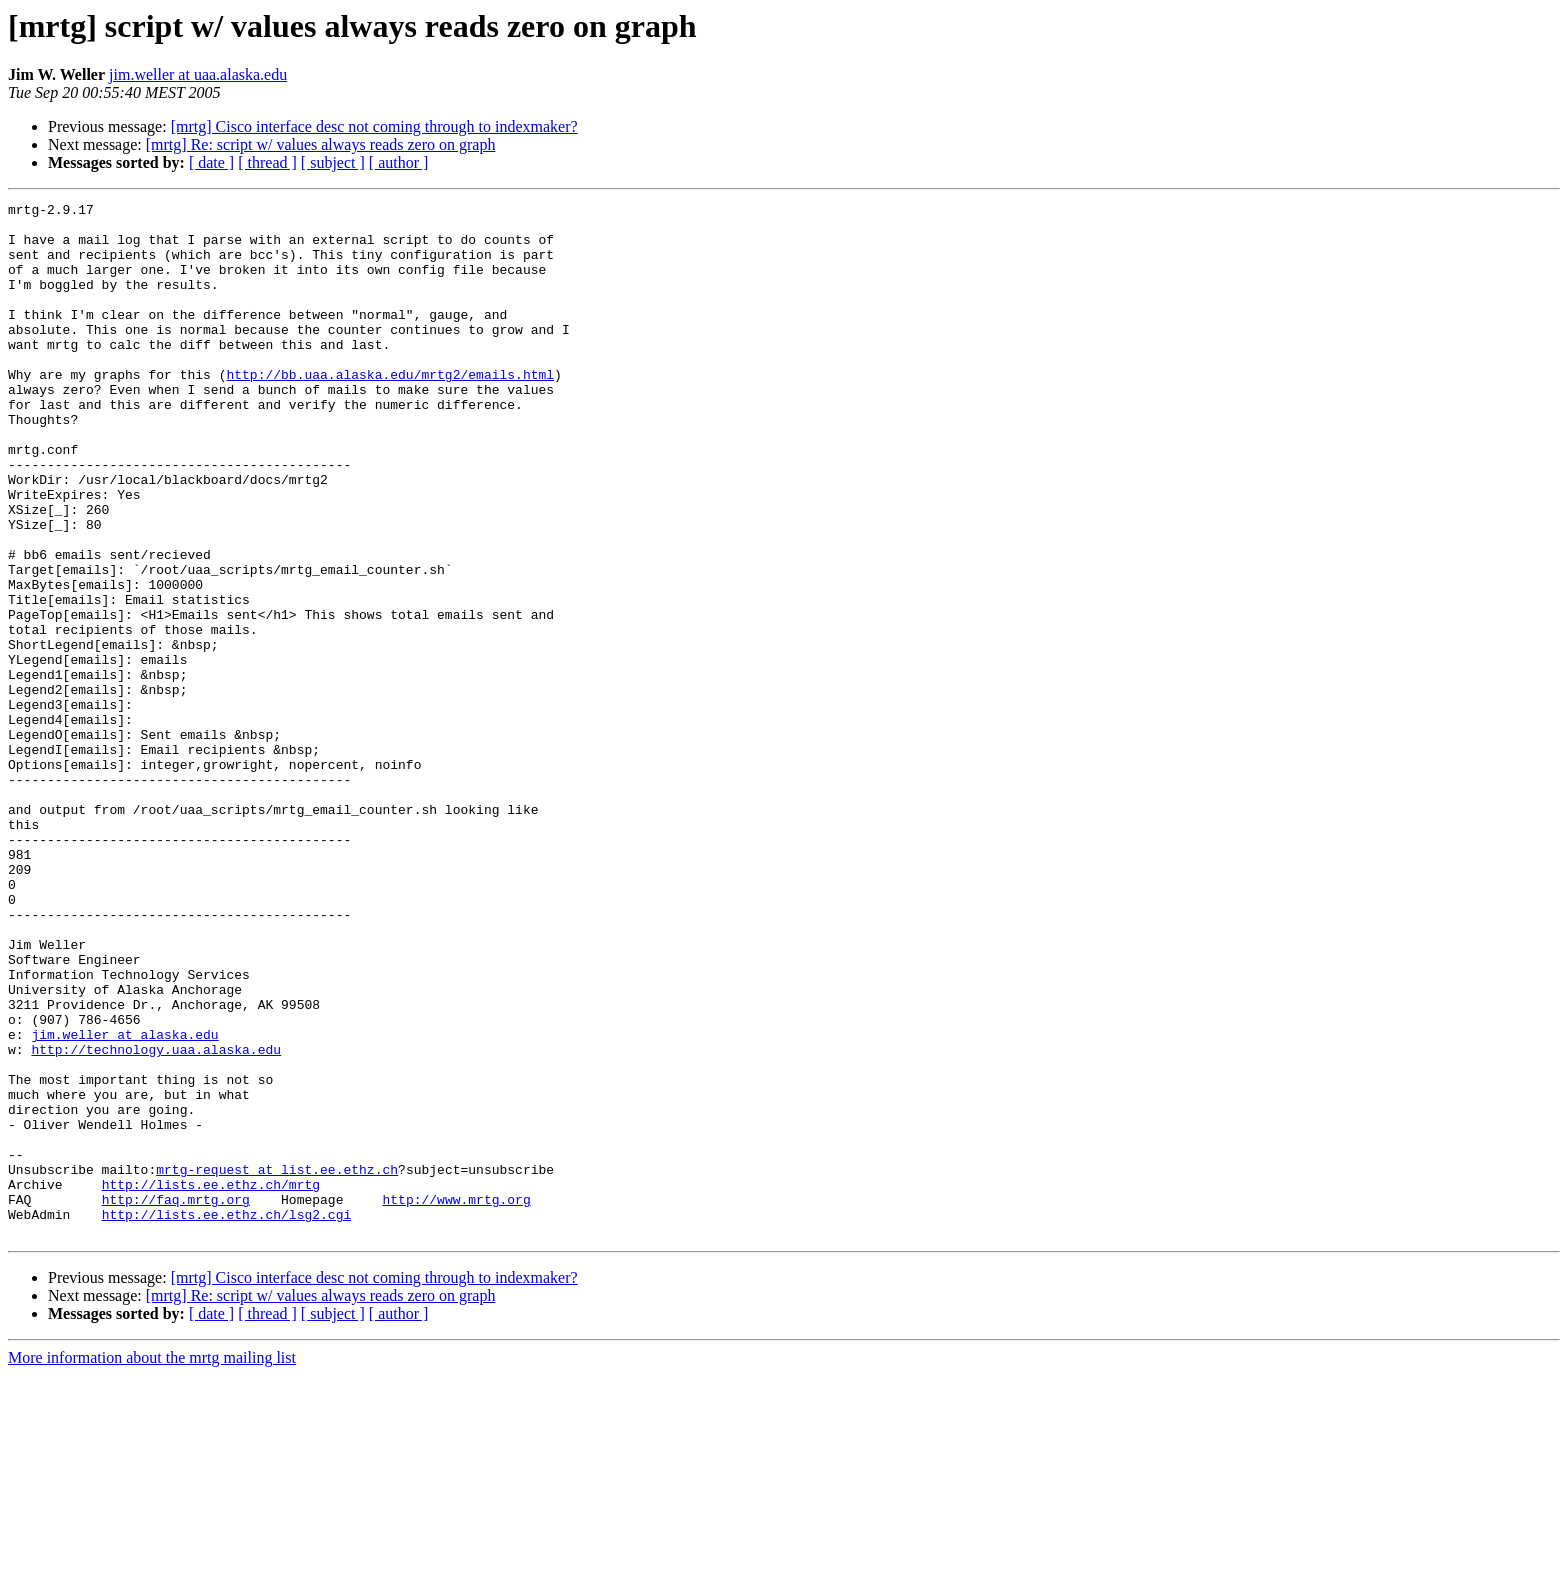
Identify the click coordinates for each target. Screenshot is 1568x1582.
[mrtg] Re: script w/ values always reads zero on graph (321, 144)
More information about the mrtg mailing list (152, 1564)
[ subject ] (333, 162)
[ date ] (211, 162)
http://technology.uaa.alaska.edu (156, 1220)
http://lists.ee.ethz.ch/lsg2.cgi (227, 1418)
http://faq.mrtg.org (176, 1400)
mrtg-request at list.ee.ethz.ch (277, 1364)
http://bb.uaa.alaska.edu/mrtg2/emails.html (390, 410)
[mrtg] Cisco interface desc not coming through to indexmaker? (374, 126)
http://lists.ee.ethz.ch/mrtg (211, 1382)
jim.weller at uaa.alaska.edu (198, 74)
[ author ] (399, 162)
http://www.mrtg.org (456, 1400)
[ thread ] (267, 162)
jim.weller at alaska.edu (124, 1202)
